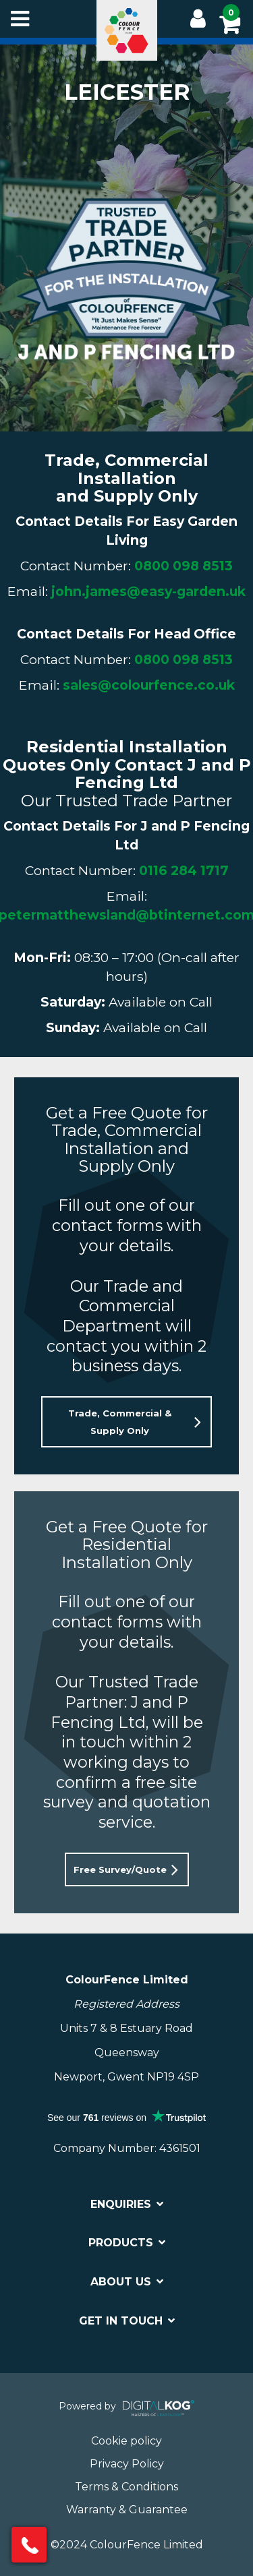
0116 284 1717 (184, 870)
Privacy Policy (127, 2463)
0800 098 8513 (183, 566)
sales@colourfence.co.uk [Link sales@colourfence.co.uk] (149, 685)
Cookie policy (126, 2440)
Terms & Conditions (126, 2486)
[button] (126, 1421)
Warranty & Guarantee (127, 2509)
